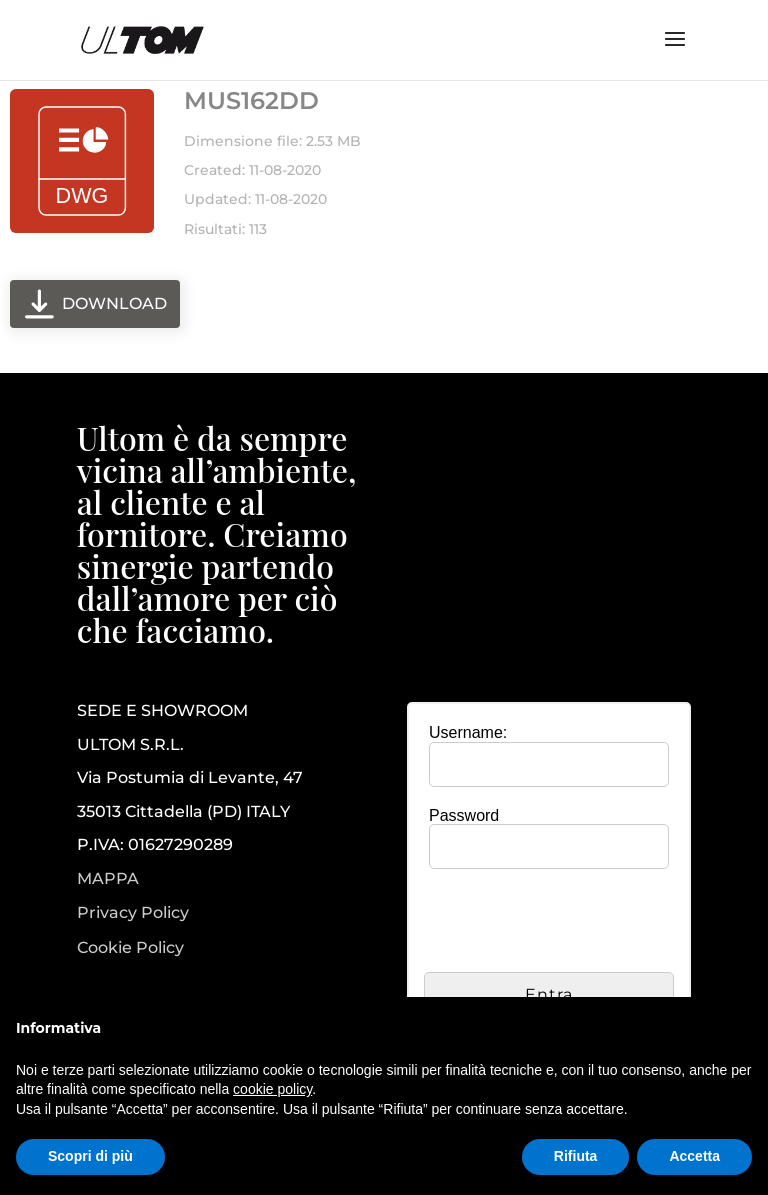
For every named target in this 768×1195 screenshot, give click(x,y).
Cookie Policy (130, 948)
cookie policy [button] (272, 1089)
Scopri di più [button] (90, 1156)
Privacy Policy (133, 913)
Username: (468, 732)
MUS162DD (251, 100)
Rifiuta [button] (576, 1156)
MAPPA (108, 878)
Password (464, 815)
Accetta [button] (694, 1156)
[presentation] (576, 923)
